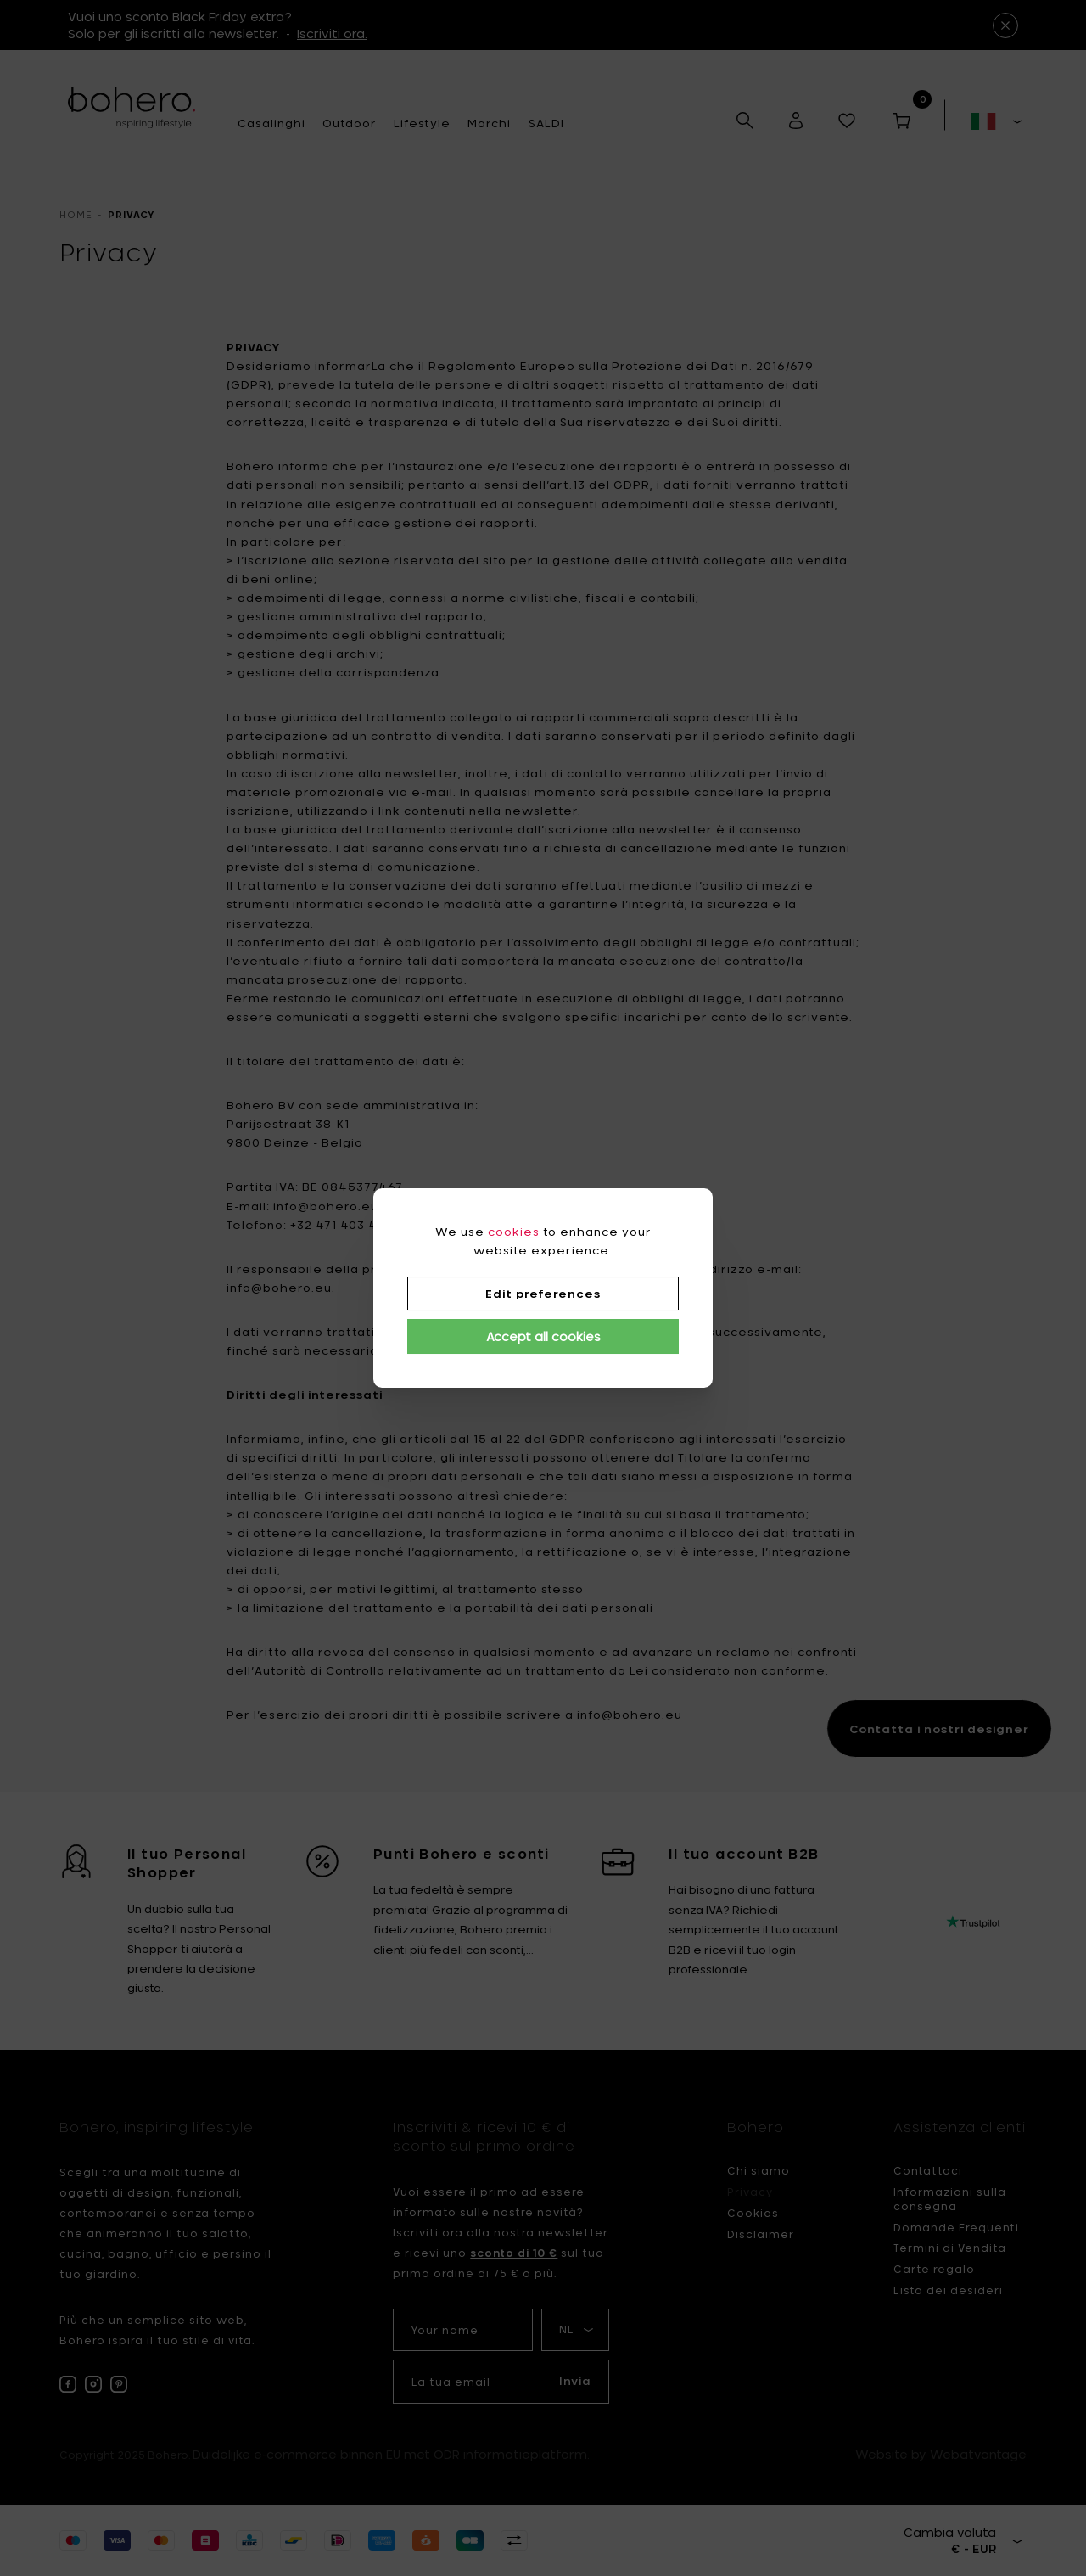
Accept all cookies (543, 1336)
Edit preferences (543, 1293)
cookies (514, 1231)
